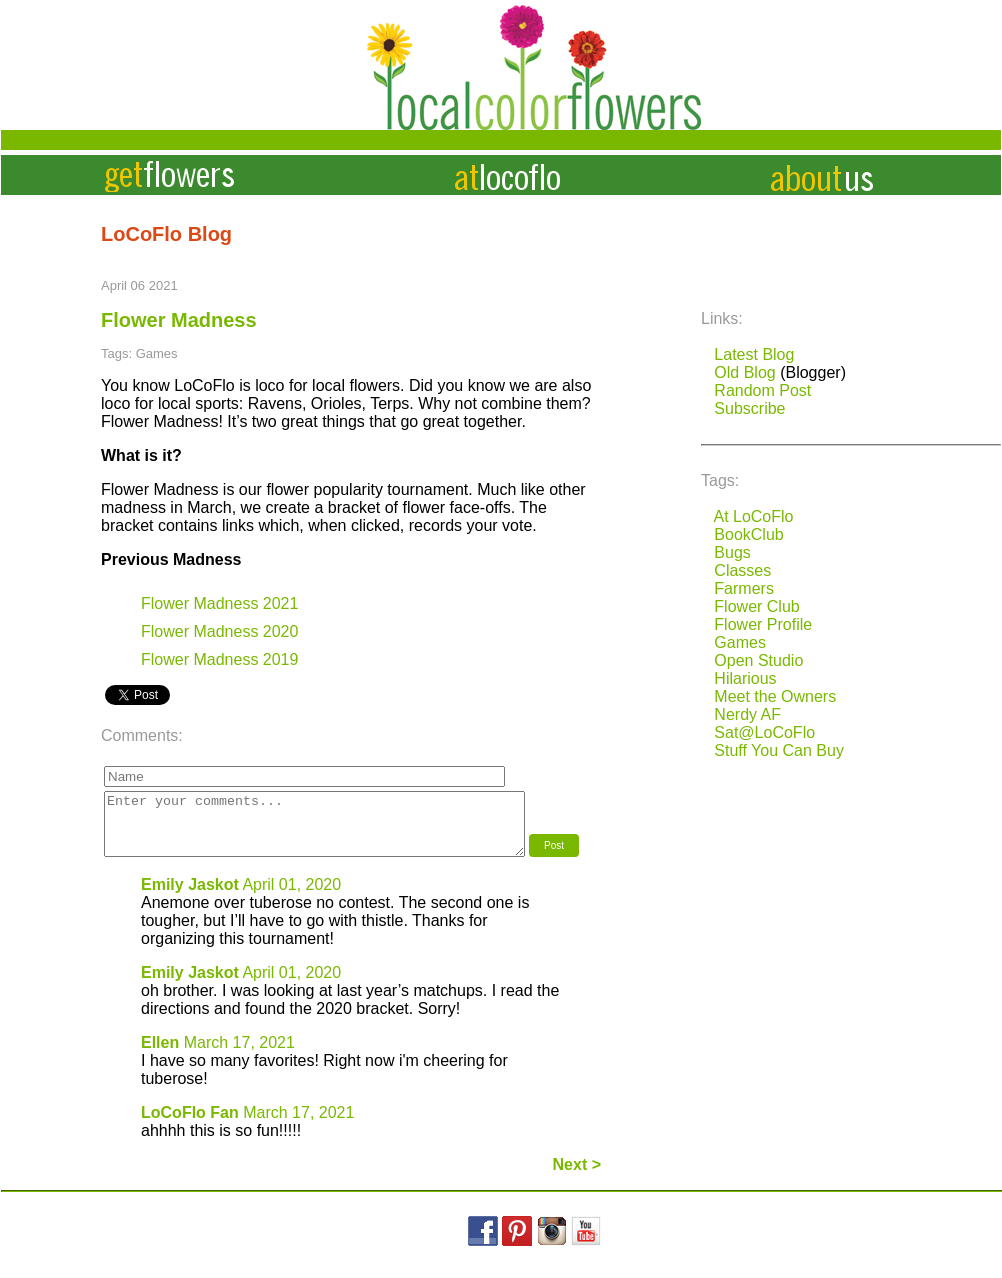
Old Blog (744, 372)
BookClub (748, 534)
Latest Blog (754, 354)
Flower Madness (179, 320)
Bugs (732, 552)
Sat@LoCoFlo (764, 732)
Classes (742, 570)
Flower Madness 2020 (219, 631)
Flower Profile (763, 624)
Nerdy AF (747, 714)
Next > (577, 1176)
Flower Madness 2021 (219, 603)
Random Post (762, 390)
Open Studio (758, 660)
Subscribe (749, 408)
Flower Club (756, 606)
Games (740, 642)
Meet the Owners (775, 696)
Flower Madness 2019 (219, 659)
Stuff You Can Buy (779, 750)
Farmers (744, 588)
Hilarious (745, 678)
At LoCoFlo (753, 516)
